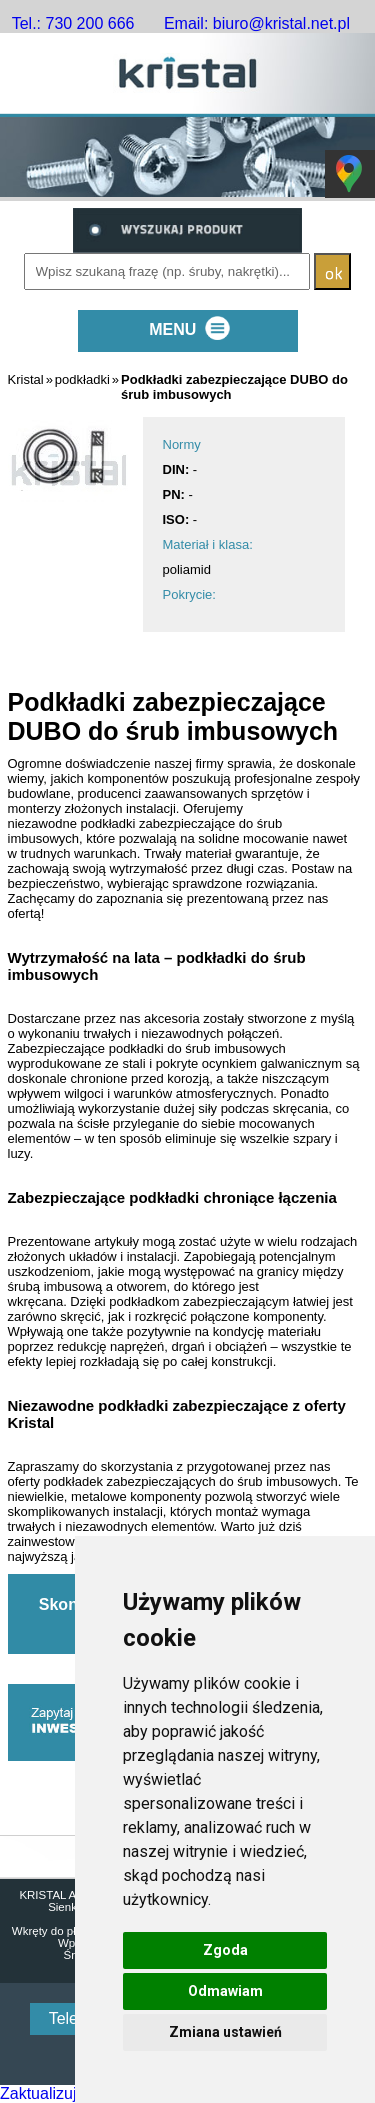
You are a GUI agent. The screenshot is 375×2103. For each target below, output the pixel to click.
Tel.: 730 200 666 (73, 23)
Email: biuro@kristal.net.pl (257, 23)
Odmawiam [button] (225, 1991)
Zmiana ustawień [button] (225, 2032)
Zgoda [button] (225, 1950)
